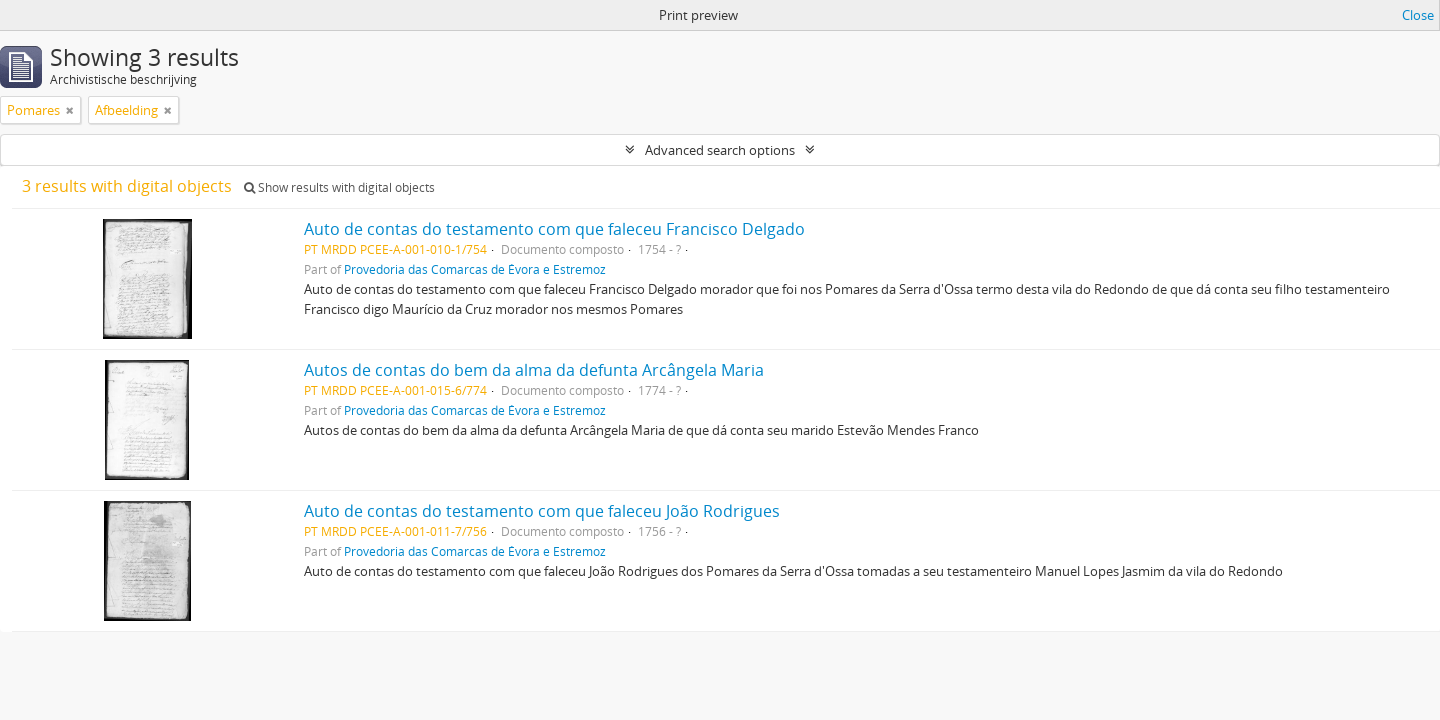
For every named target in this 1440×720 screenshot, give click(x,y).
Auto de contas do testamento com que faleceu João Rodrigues (542, 511)
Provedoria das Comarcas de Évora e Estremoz (475, 269)
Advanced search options (720, 150)
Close (1418, 15)
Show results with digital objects (339, 187)
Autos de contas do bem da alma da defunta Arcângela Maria (534, 370)
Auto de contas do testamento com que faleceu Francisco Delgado (554, 229)
